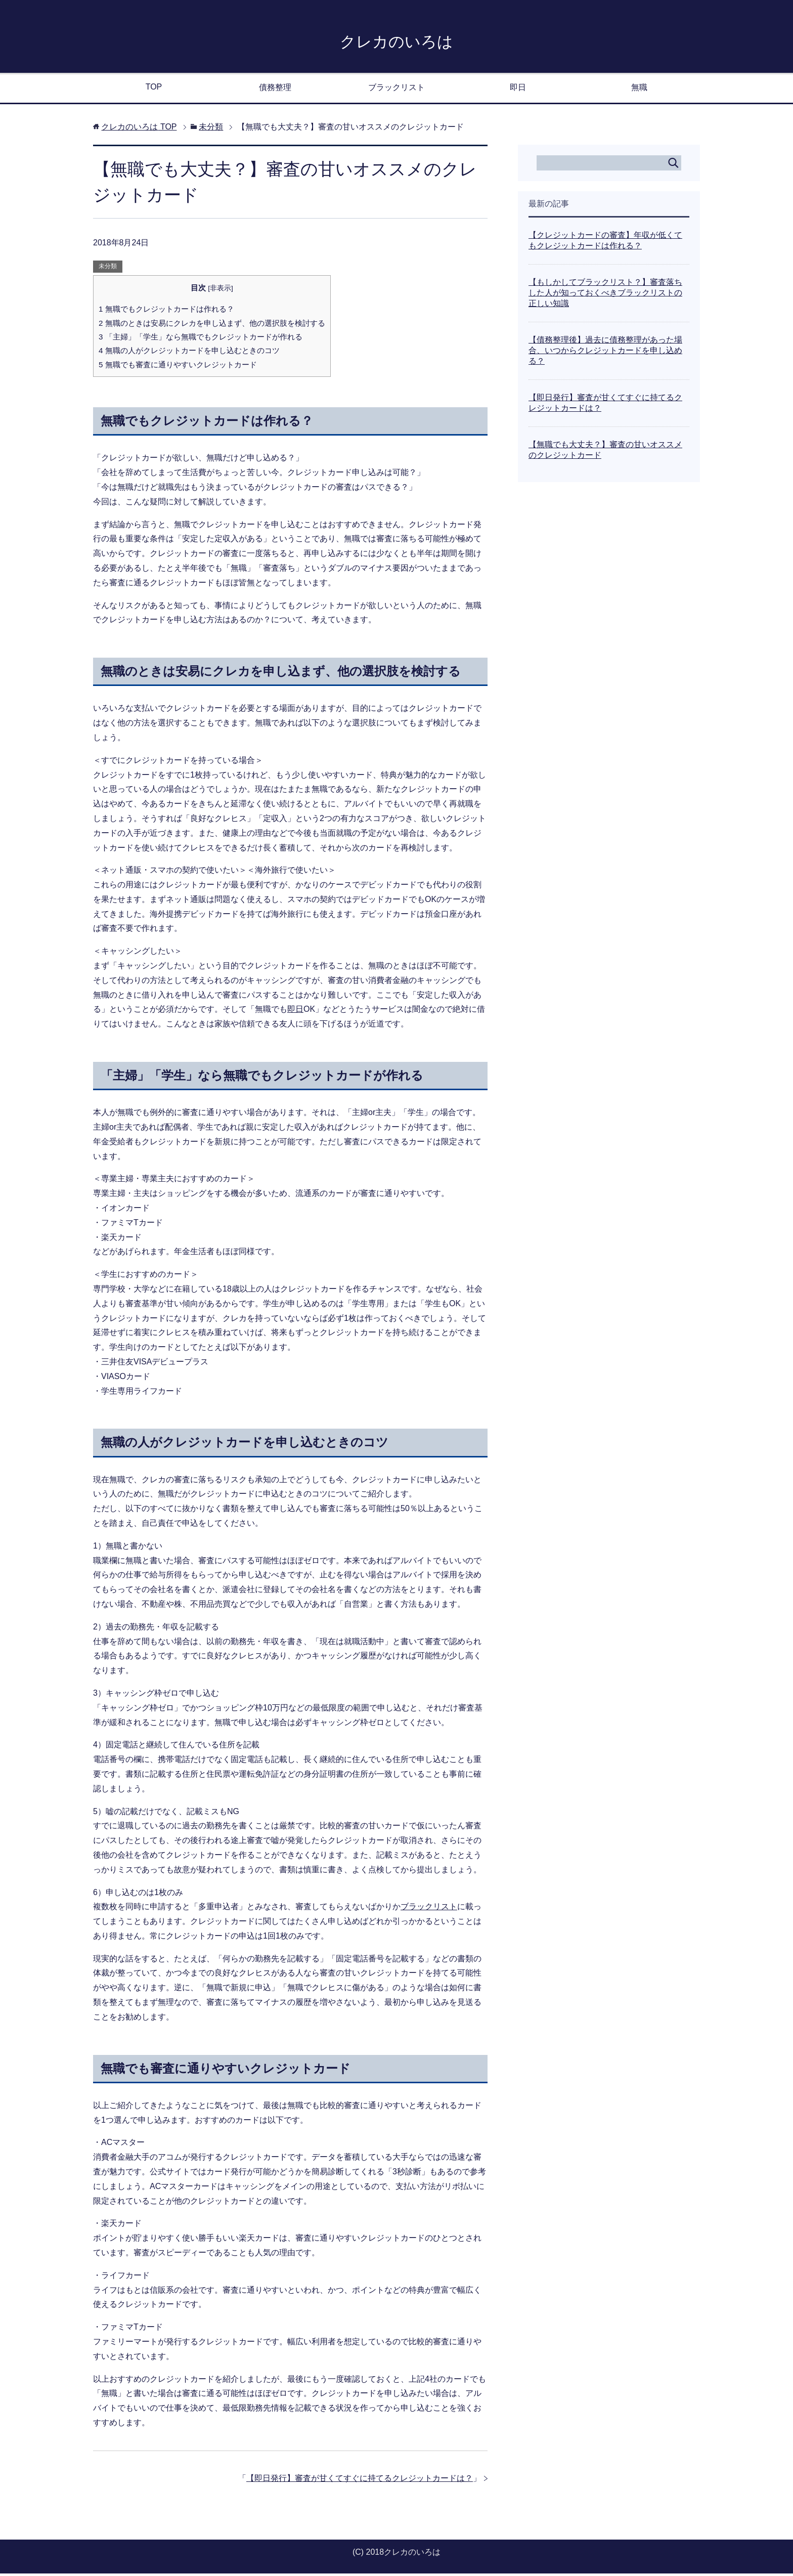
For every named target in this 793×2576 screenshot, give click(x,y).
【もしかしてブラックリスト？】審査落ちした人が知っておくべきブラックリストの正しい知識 (605, 295)
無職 (639, 89)
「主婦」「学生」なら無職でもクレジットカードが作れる (200, 339)
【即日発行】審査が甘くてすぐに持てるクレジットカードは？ (359, 2480)
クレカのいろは (396, 42)
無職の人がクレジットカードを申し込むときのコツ (189, 353)
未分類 (108, 268)
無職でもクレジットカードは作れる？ (166, 311)
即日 (518, 89)
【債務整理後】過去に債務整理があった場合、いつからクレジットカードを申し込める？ (605, 353)
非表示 (220, 290)
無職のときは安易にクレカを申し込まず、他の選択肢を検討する (212, 325)
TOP (154, 89)
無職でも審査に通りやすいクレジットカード (178, 367)
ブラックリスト (396, 89)
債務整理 (275, 89)
